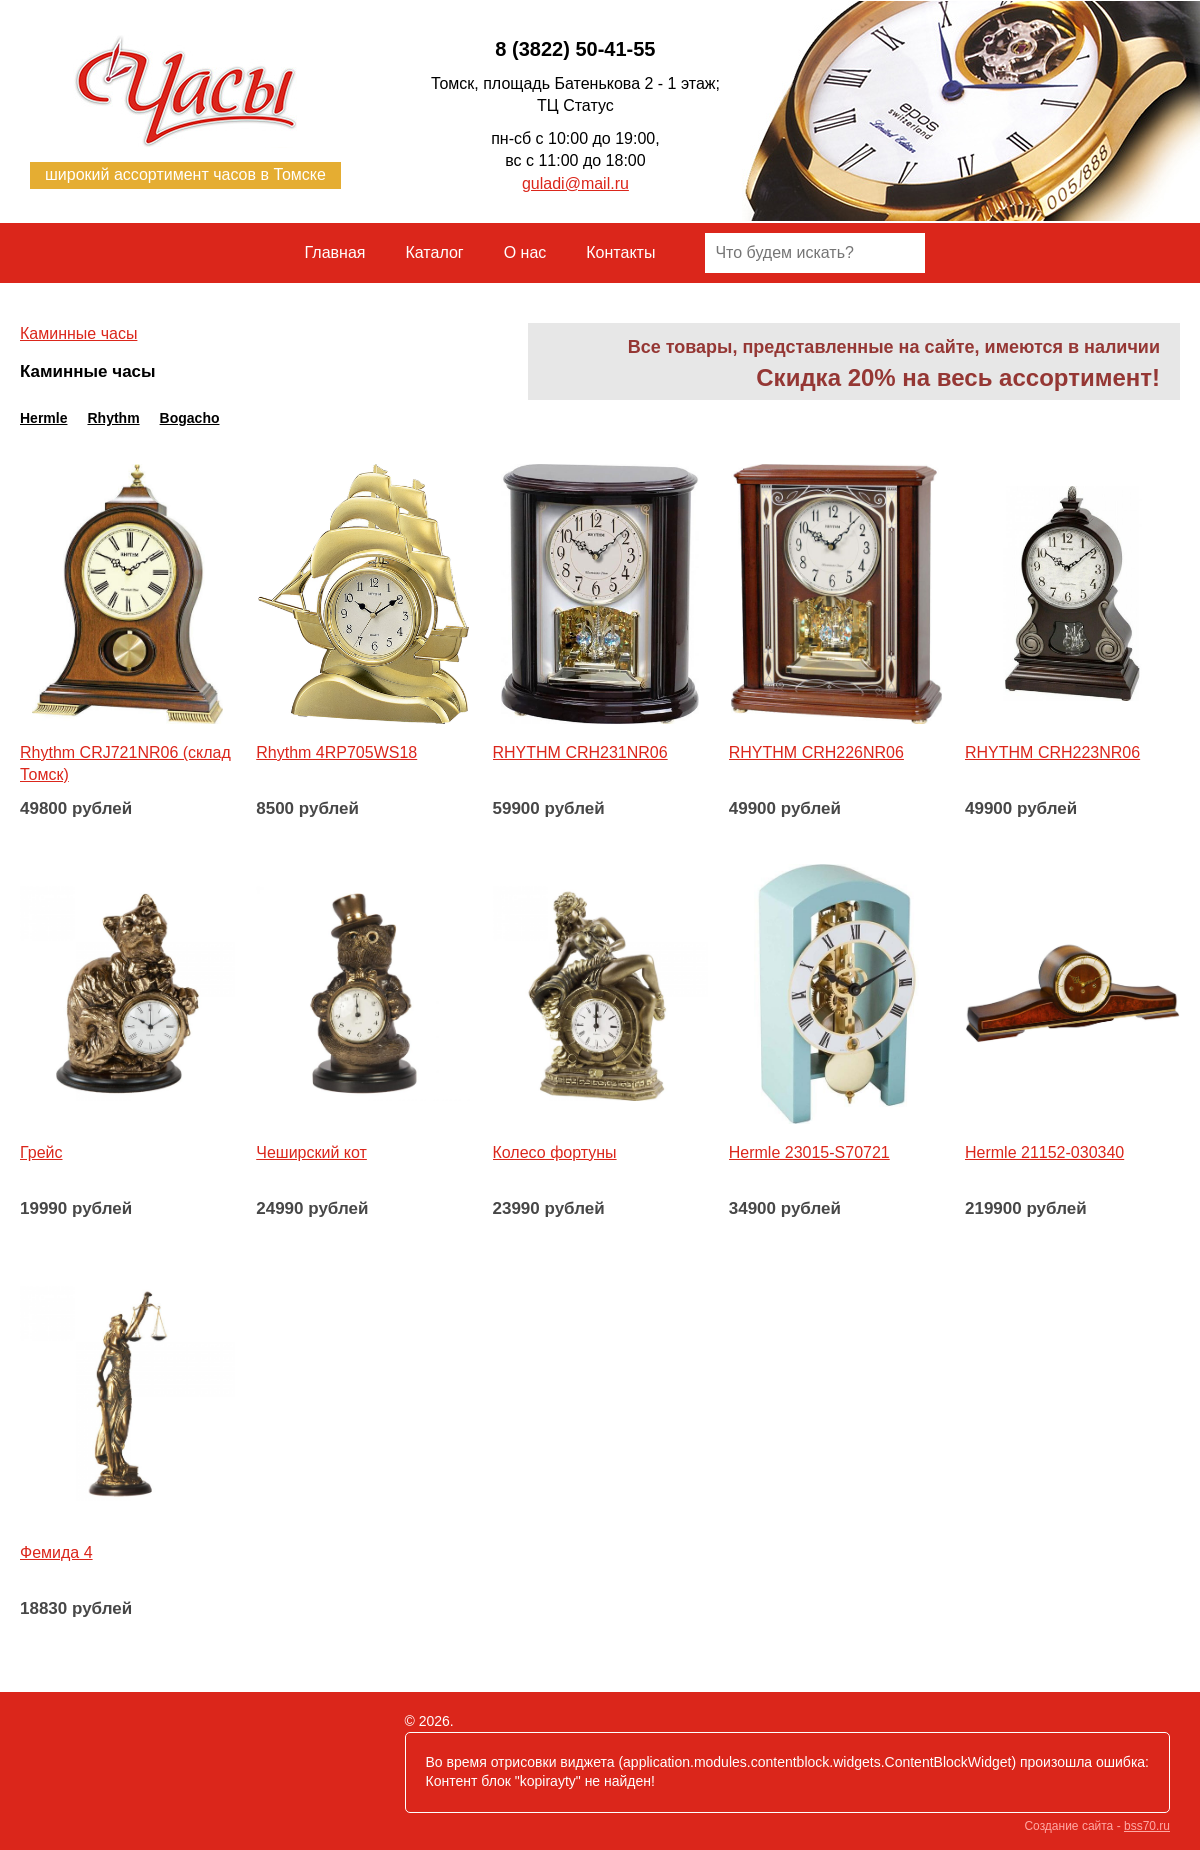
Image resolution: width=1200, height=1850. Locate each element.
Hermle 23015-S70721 (809, 1152)
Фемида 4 (56, 1552)
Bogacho (190, 418)
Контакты (620, 252)
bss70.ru (1147, 1826)
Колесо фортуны (555, 1152)
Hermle (43, 418)
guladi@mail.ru (575, 183)
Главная (335, 252)
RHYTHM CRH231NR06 (580, 752)
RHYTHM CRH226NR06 (816, 752)
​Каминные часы (78, 333)
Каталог (435, 252)
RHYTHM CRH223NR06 (1052, 752)
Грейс (41, 1152)
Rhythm (113, 418)
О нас (525, 252)
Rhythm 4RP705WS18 (336, 752)
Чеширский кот (311, 1152)
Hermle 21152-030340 (1044, 1152)
